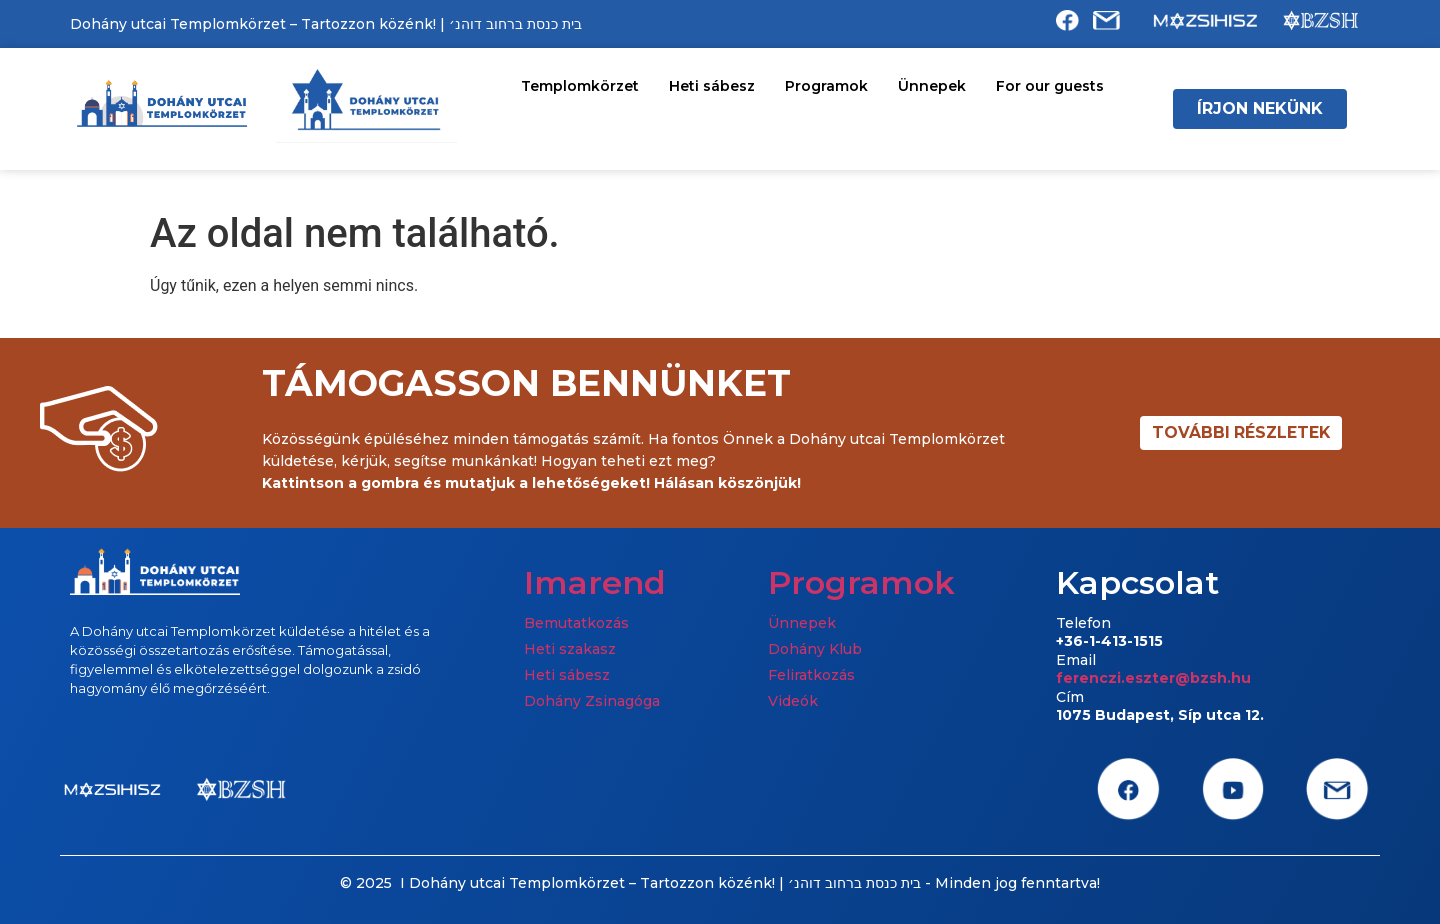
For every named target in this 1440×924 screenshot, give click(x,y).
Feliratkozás (811, 675)
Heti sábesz (712, 86)
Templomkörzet (580, 86)
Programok (826, 86)
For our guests (1050, 86)
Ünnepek (932, 86)
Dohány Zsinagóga (592, 701)
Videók (793, 701)
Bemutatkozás (576, 623)
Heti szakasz (570, 649)
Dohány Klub (815, 649)
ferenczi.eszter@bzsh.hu (1153, 678)
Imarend (595, 582)
